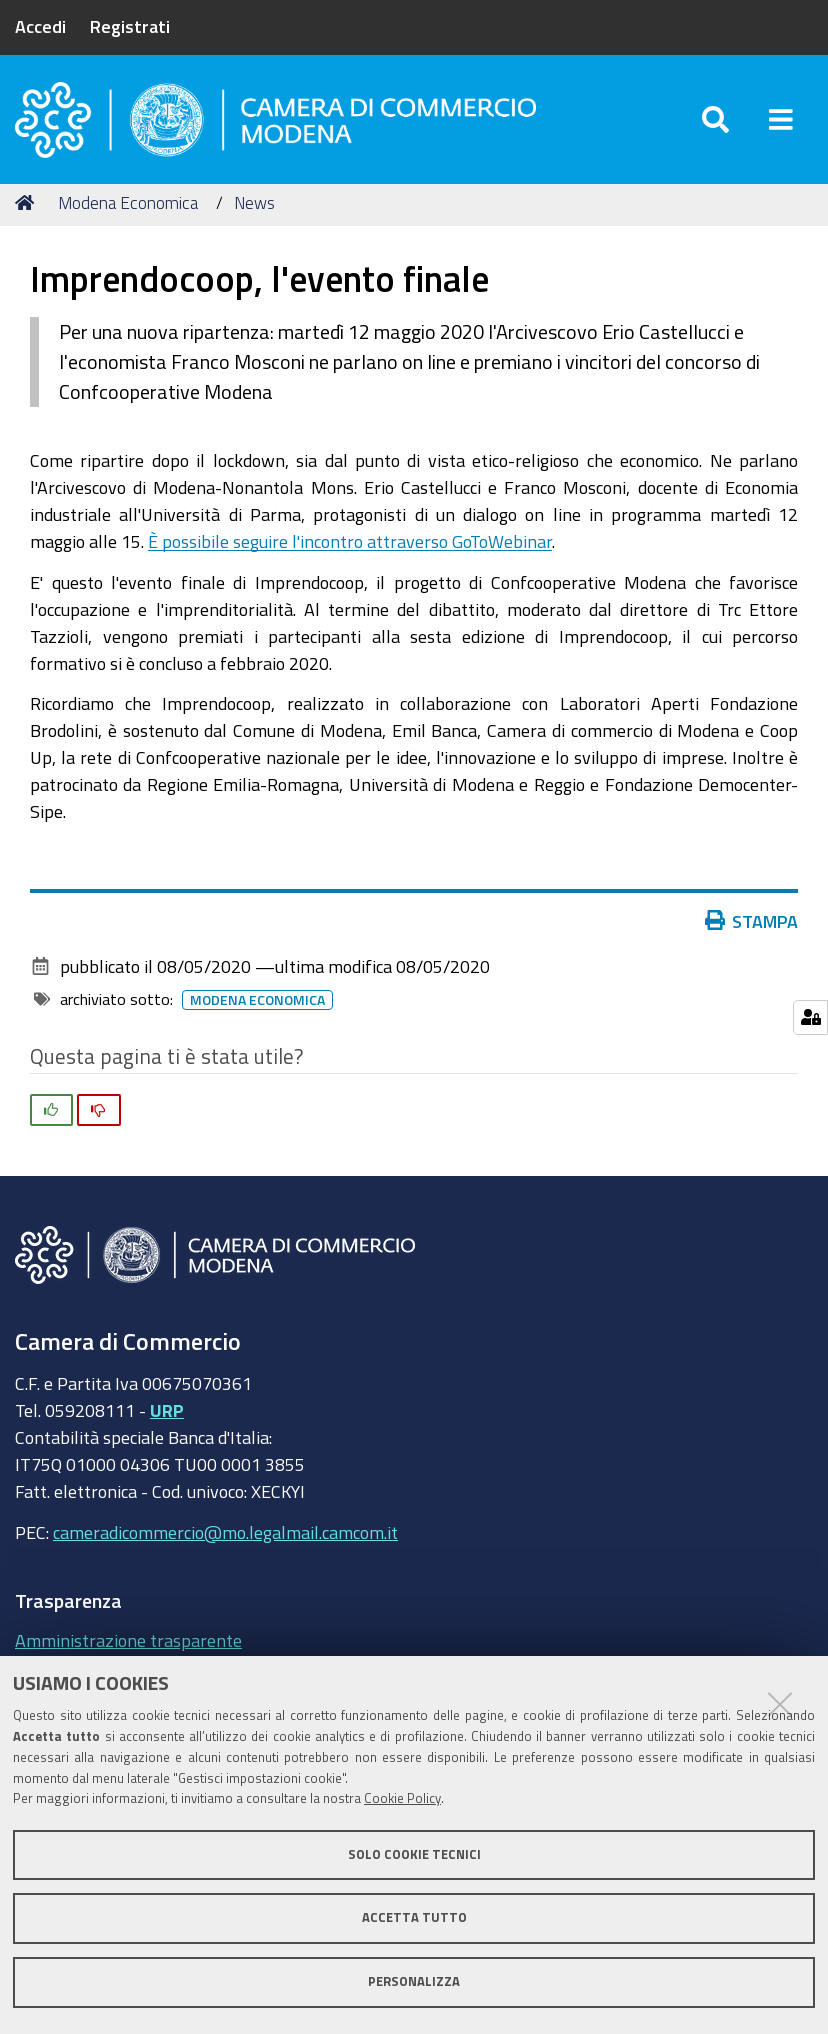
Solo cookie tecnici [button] (414, 1854)
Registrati (130, 26)
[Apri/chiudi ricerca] (715, 119)
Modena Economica (128, 202)
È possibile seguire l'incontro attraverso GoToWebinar (350, 541)
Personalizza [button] (414, 1981)
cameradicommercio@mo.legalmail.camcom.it (225, 1532)
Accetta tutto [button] (414, 1917)
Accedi (40, 26)
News (254, 202)
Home (28, 202)
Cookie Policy (402, 1798)
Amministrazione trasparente (128, 1640)
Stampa (756, 921)
